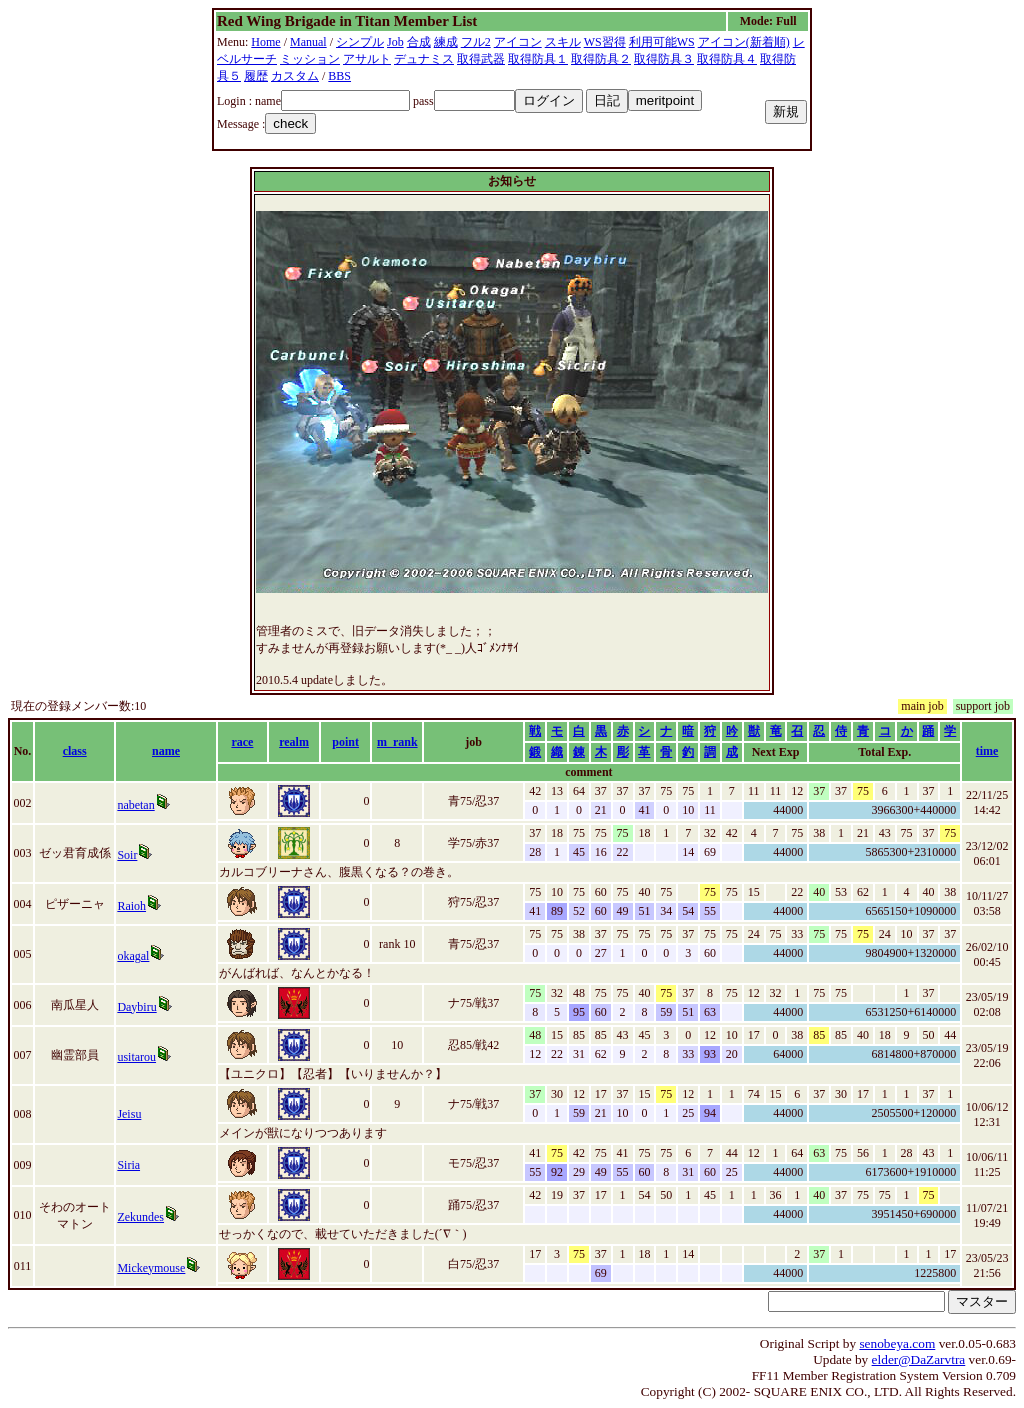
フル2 (476, 42)
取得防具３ (664, 59)
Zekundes (140, 1217)
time (987, 751)
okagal (133, 956)
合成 (419, 42)
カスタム (295, 76)
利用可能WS (662, 42)
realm (294, 742)
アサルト (367, 59)
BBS (339, 76)
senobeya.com (897, 1343)
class (75, 751)
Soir (127, 855)
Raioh (131, 906)
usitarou (136, 1057)
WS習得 (605, 42)
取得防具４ (727, 59)
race (242, 742)
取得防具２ (601, 59)
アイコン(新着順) (744, 42)
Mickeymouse (151, 1268)
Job (395, 42)
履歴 (256, 76)
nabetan (135, 805)
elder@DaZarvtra (919, 1359)
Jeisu (129, 1114)
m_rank (397, 742)
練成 (446, 42)
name (166, 751)
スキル (563, 42)
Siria (128, 1165)
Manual (308, 42)
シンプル (360, 42)
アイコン (518, 42)
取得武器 (481, 59)
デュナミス (424, 59)
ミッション (310, 59)
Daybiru (136, 1007)
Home (265, 42)
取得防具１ (538, 59)
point (345, 742)
